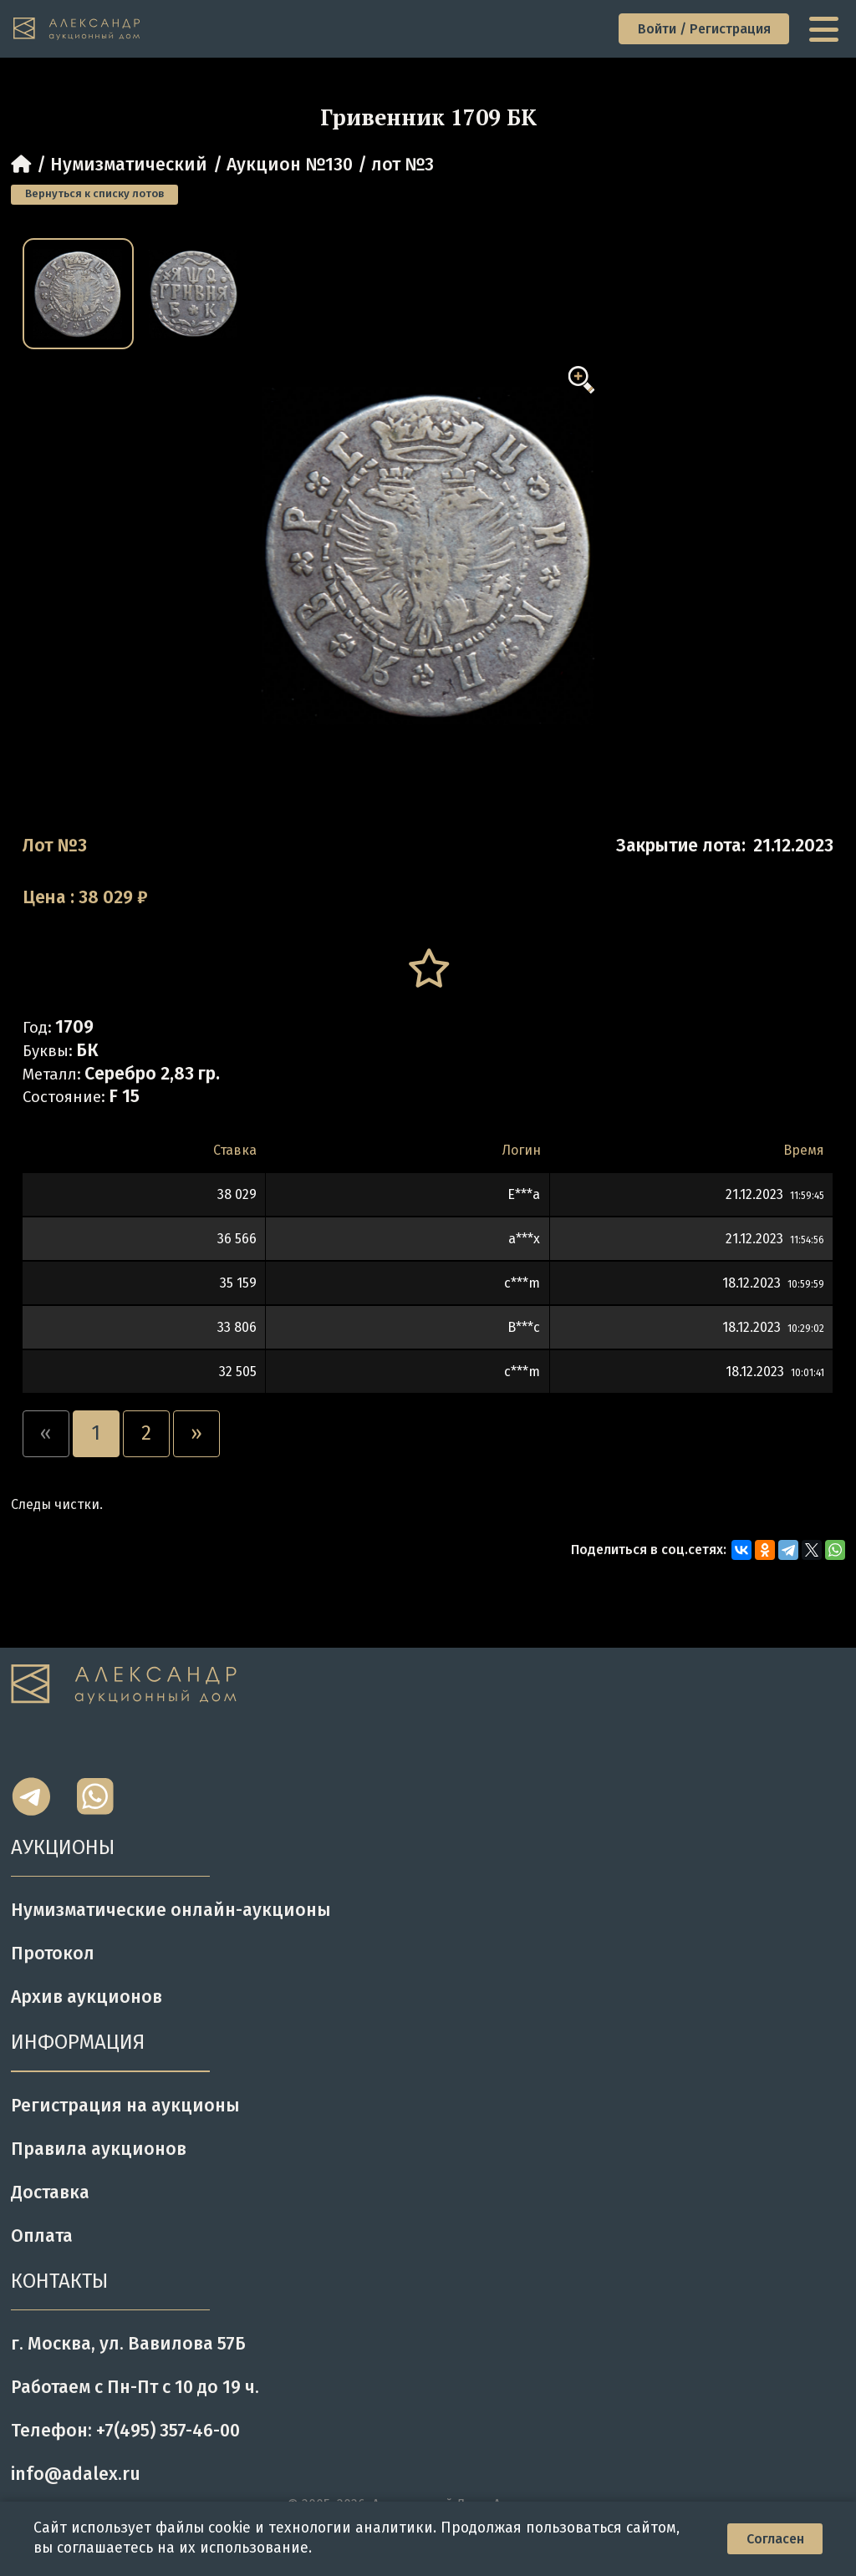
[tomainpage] (77, 29)
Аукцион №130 (290, 164)
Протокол (52, 1953)
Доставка (50, 2192)
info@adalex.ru (75, 2474)
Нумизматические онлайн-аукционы (171, 1910)
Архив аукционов (86, 1997)
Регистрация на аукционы (125, 2105)
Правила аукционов (98, 2149)
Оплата (42, 2236)
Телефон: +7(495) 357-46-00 (125, 2430)
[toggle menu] (826, 29)
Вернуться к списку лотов (94, 194)
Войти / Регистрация (704, 29)
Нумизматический (128, 164)
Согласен (775, 2539)
